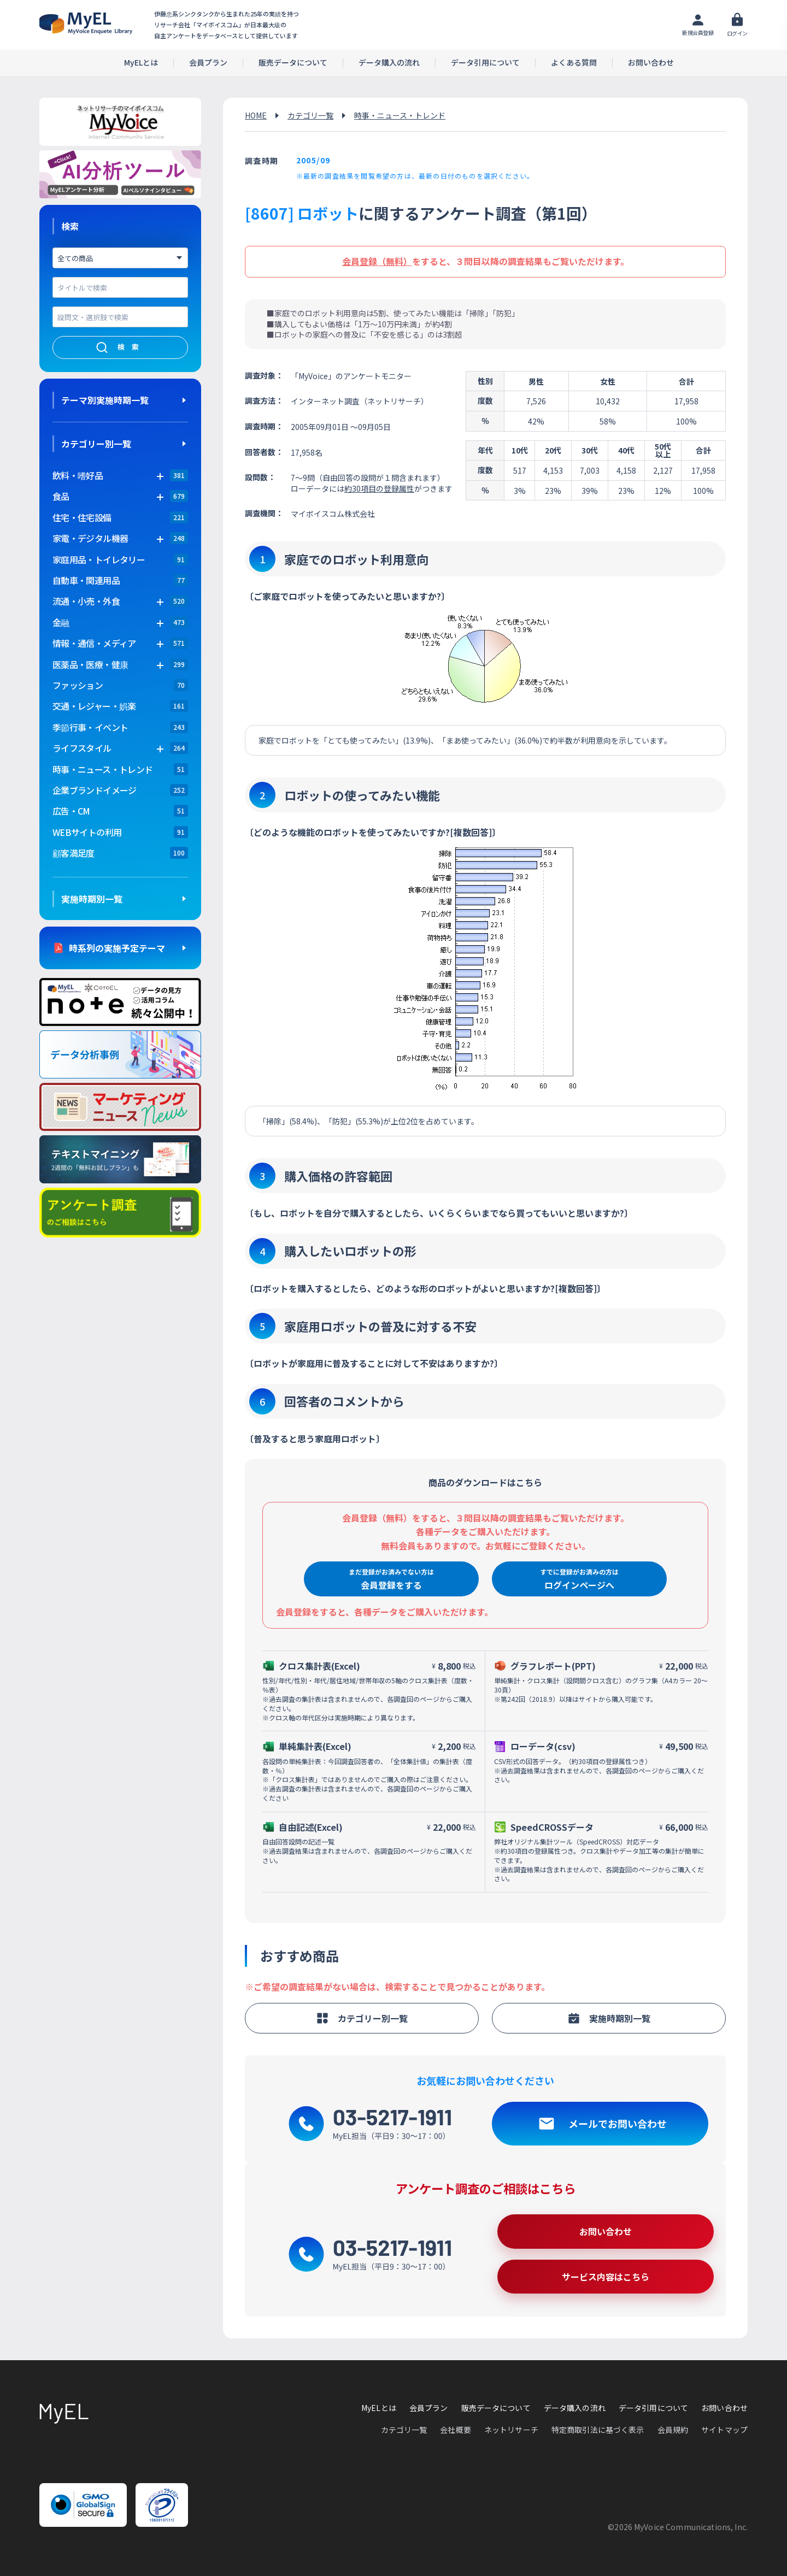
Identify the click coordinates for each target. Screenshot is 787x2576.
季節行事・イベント (90, 727)
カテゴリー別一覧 (96, 444)
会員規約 (673, 2429)
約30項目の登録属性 (379, 488)
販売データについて (293, 62)
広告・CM (71, 811)
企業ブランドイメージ (94, 790)
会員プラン (208, 62)
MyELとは (141, 62)
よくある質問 (574, 62)
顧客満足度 (73, 853)
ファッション (77, 685)
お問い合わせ (651, 62)
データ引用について (485, 62)
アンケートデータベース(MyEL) (85, 23)
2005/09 (313, 160)
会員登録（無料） (377, 261)
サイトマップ (724, 2429)
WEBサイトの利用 (86, 832)
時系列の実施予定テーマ (117, 948)
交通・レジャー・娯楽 (94, 706)
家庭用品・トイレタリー (98, 559)
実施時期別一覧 (91, 899)
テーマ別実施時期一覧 (105, 400)
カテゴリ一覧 (310, 115)
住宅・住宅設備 (81, 517)
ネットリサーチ (511, 2429)
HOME (256, 115)
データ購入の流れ (389, 62)
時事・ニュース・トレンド (102, 769)
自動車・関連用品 (86, 580)
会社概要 (455, 2429)
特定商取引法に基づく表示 (597, 2429)
